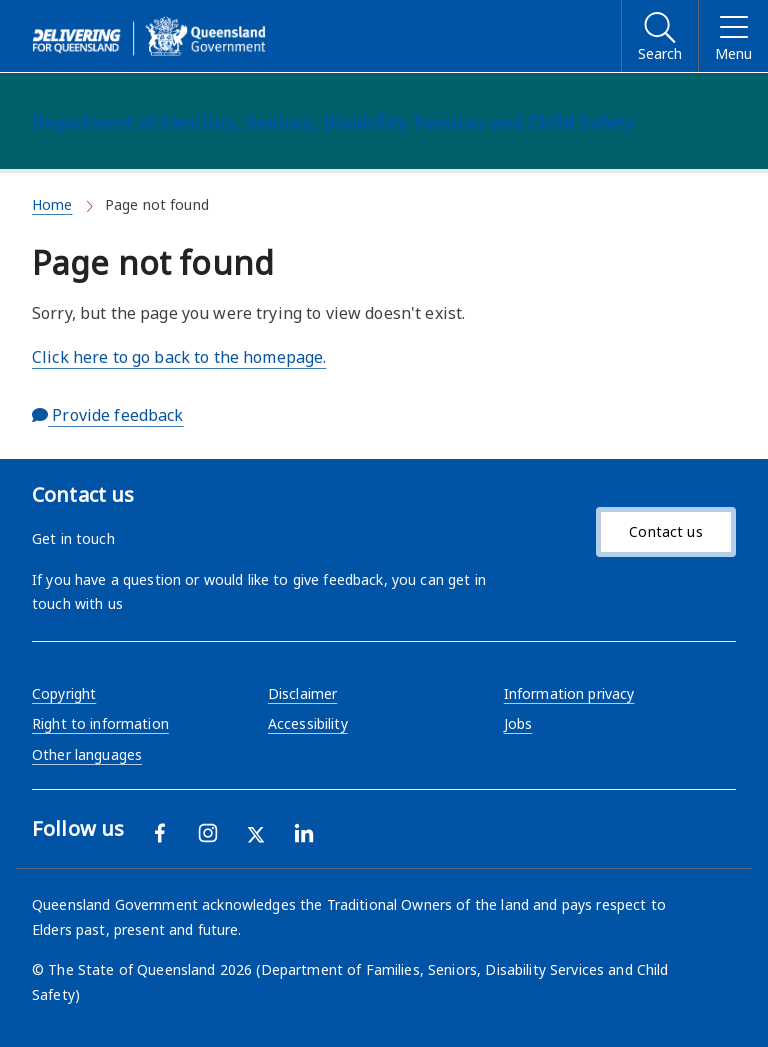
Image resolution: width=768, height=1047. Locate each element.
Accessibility (308, 723)
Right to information (100, 723)
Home (52, 204)
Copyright (64, 693)
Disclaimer (302, 693)
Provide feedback (108, 415)
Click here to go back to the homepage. (179, 357)
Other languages (87, 754)
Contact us (665, 531)
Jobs (518, 723)
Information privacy (569, 693)
